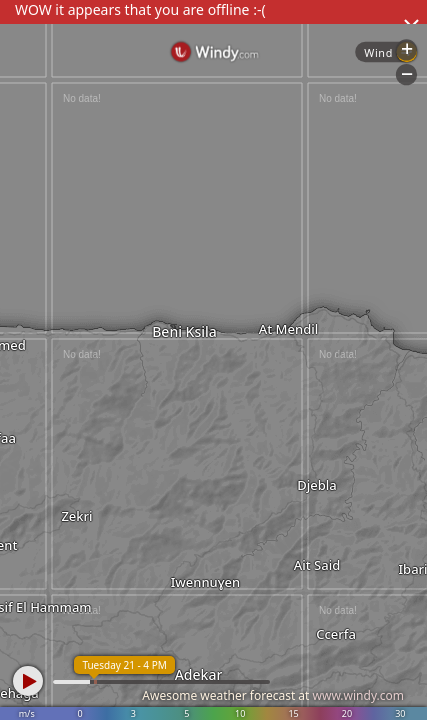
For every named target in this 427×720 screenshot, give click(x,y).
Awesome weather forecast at (273, 695)
